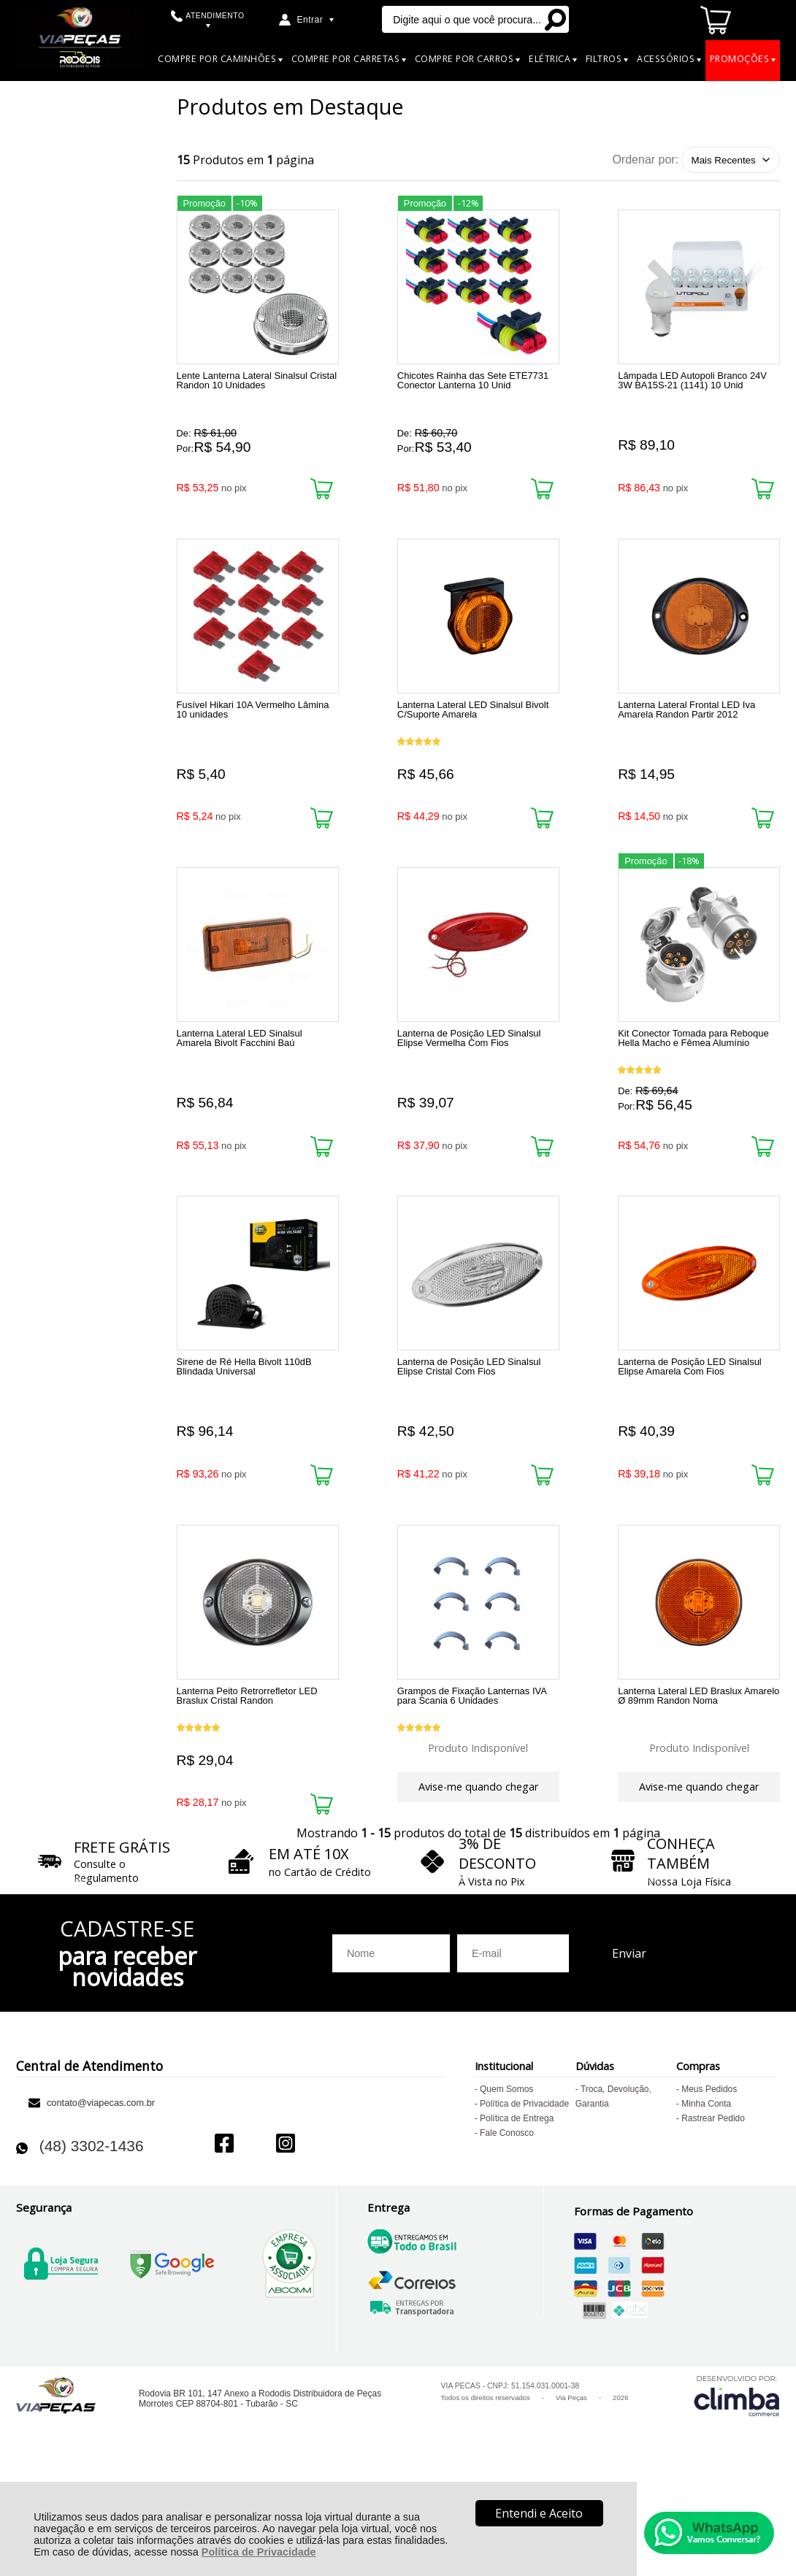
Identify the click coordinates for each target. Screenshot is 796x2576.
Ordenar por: (645, 159)
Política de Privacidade (259, 2552)
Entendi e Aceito (539, 2513)
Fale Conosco (507, 2226)
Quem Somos (506, 2182)
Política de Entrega (517, 2212)
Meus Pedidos (709, 2182)
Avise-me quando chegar (478, 1858)
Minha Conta (706, 2197)
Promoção (204, 200)
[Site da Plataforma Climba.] (737, 2488)
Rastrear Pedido (713, 2212)
